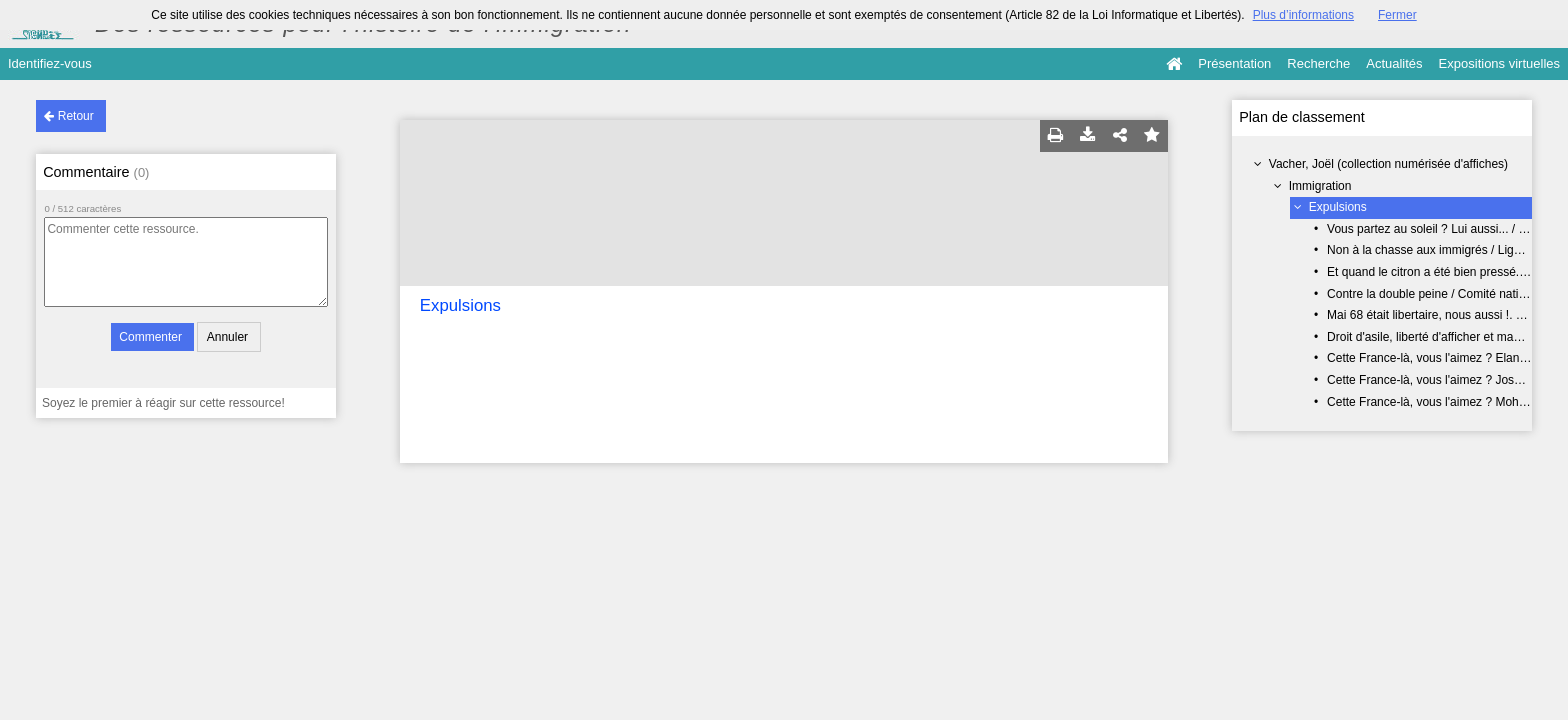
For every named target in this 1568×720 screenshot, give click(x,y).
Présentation (1234, 63)
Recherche (1318, 63)
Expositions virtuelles (1499, 63)
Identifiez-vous (50, 63)
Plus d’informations (1303, 15)
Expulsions (1338, 207)
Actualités (1394, 63)
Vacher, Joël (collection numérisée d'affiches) (1388, 164)
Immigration (1320, 186)
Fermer (1397, 15)
